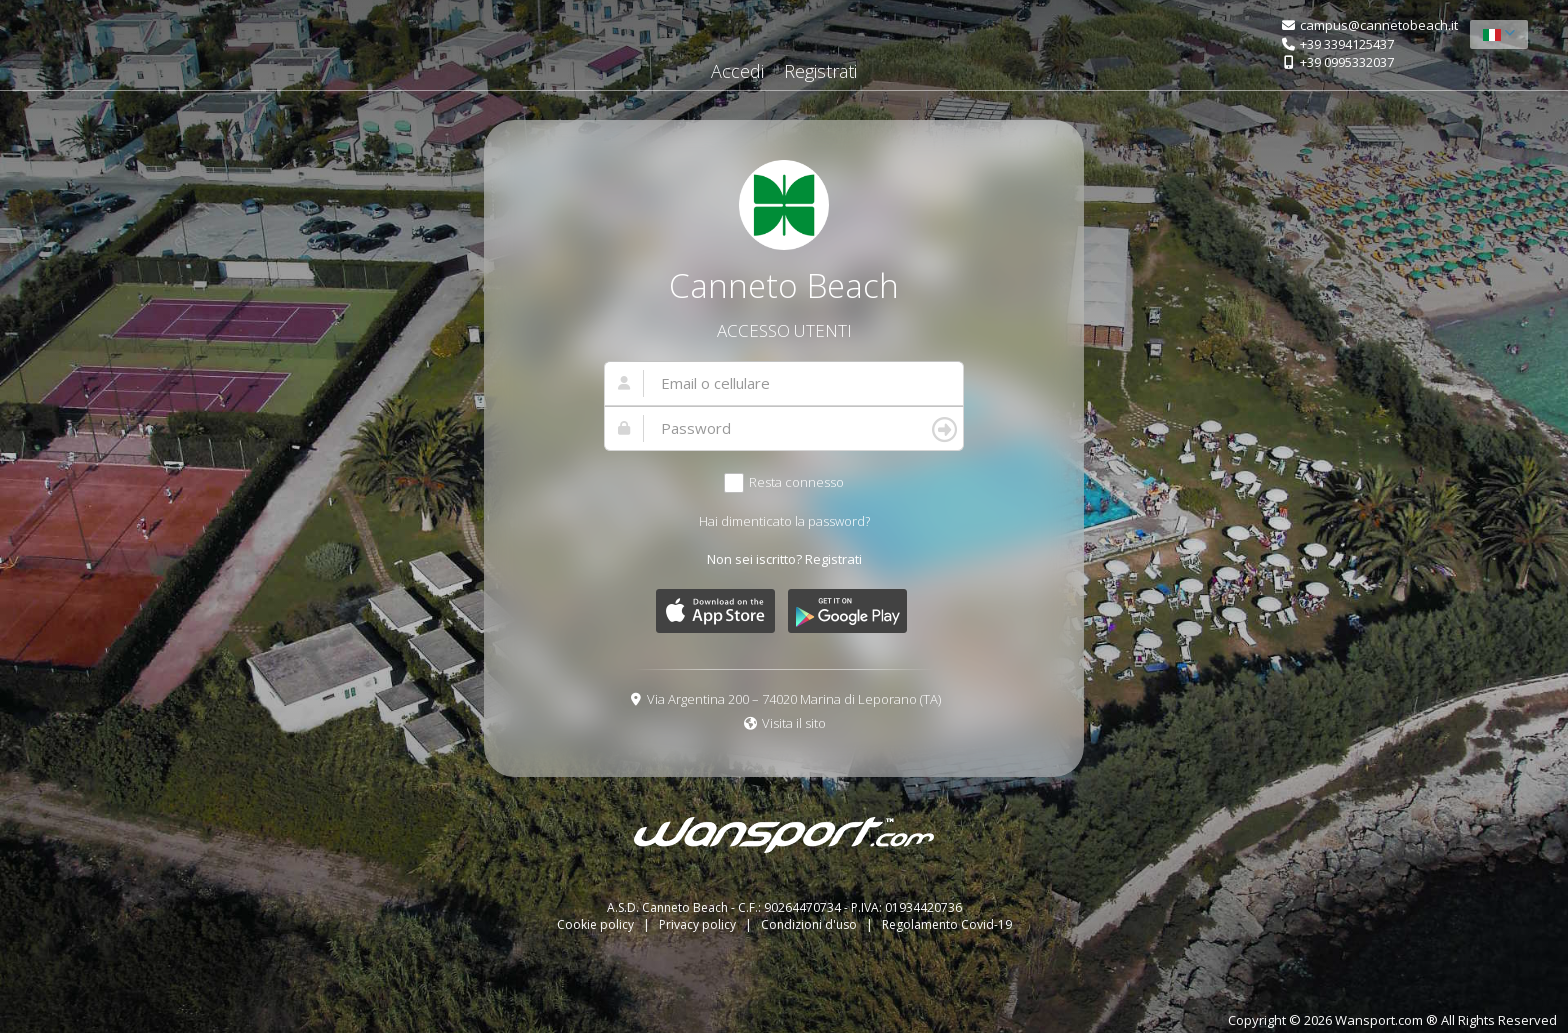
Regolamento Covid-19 (947, 924)
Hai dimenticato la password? (784, 521)
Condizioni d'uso (810, 924)
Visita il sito (794, 723)
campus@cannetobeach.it (1379, 25)
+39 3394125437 (1347, 44)
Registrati (820, 71)
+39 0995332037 (1347, 62)
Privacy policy (699, 924)
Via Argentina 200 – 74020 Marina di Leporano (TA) (794, 699)
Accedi (737, 71)
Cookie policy (597, 924)
